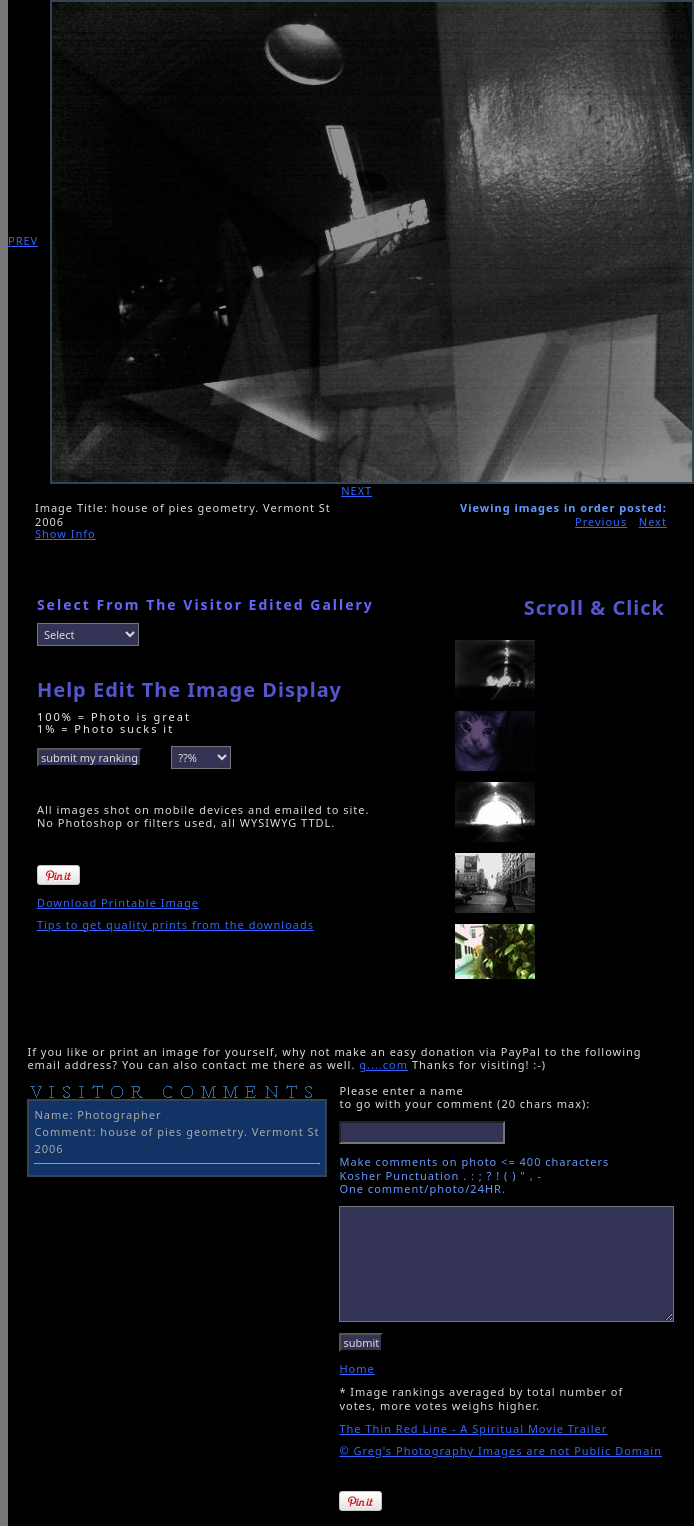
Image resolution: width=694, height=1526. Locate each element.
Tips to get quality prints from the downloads (175, 924)
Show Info (65, 533)
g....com (383, 1064)
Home (356, 1368)
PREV (23, 240)
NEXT (356, 490)
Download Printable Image (118, 902)
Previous (601, 521)
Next (653, 521)
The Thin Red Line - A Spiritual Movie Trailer (473, 1428)
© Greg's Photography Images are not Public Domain (500, 1450)
